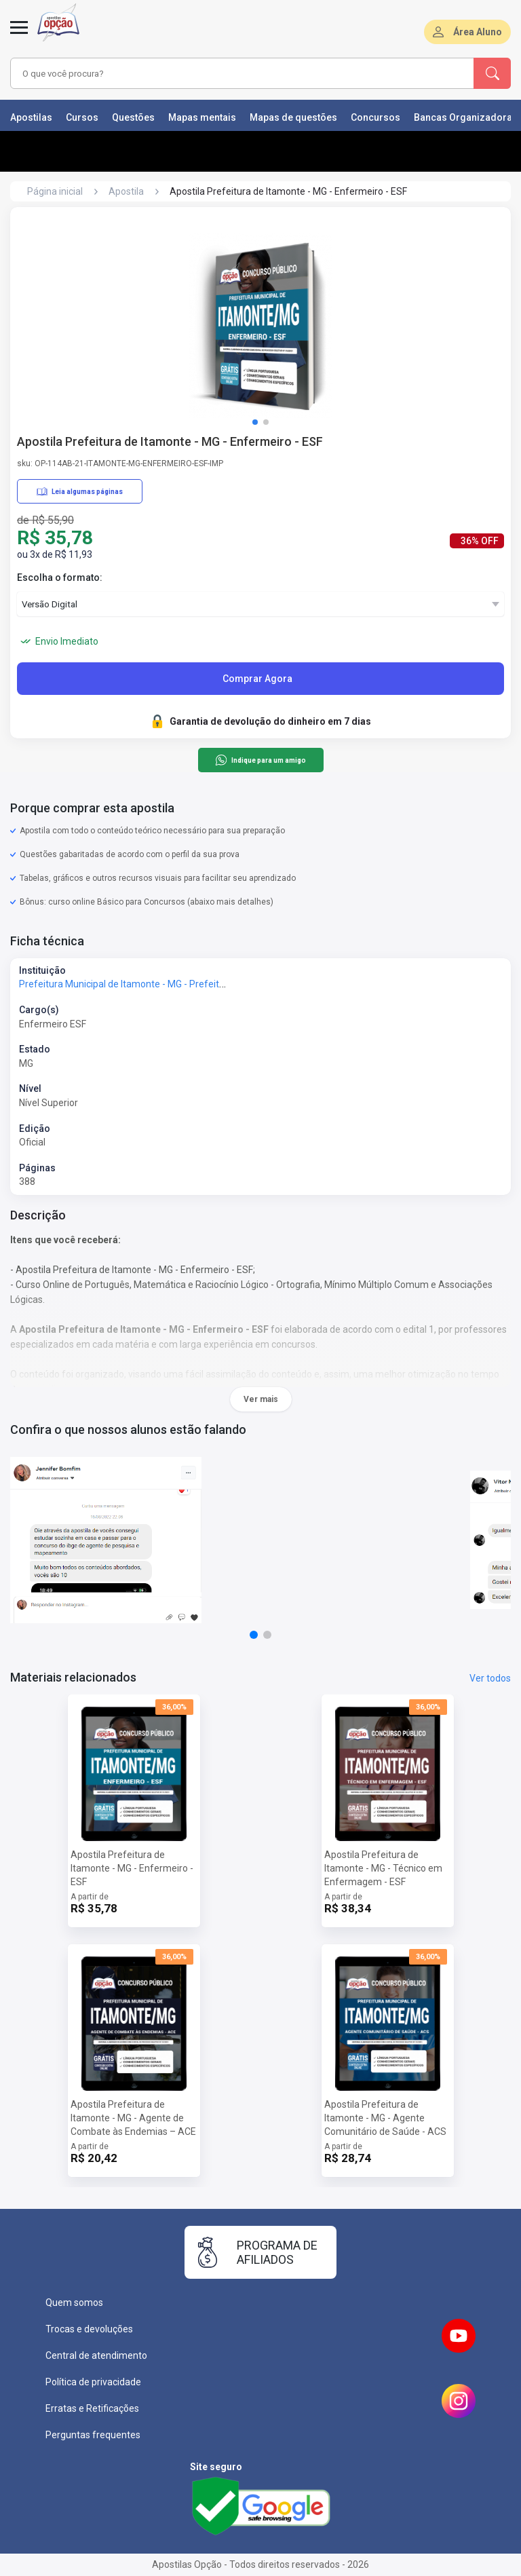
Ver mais (261, 1399)
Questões (133, 117)
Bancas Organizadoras (466, 117)
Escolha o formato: (59, 577)
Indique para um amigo (260, 760)
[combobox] (223, 73)
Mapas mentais (202, 117)
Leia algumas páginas (80, 491)
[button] (255, 422)
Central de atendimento (96, 2355)
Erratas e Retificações (92, 2408)
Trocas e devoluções (89, 2329)
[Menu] (19, 35)
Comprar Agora (257, 678)
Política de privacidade (93, 2381)
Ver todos (490, 1678)
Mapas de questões (293, 117)
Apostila (126, 191)
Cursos (82, 117)
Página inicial (55, 191)
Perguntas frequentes (92, 2434)
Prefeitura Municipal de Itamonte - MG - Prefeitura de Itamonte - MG (164, 984)
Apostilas (31, 117)
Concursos (375, 117)
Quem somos (74, 2302)
